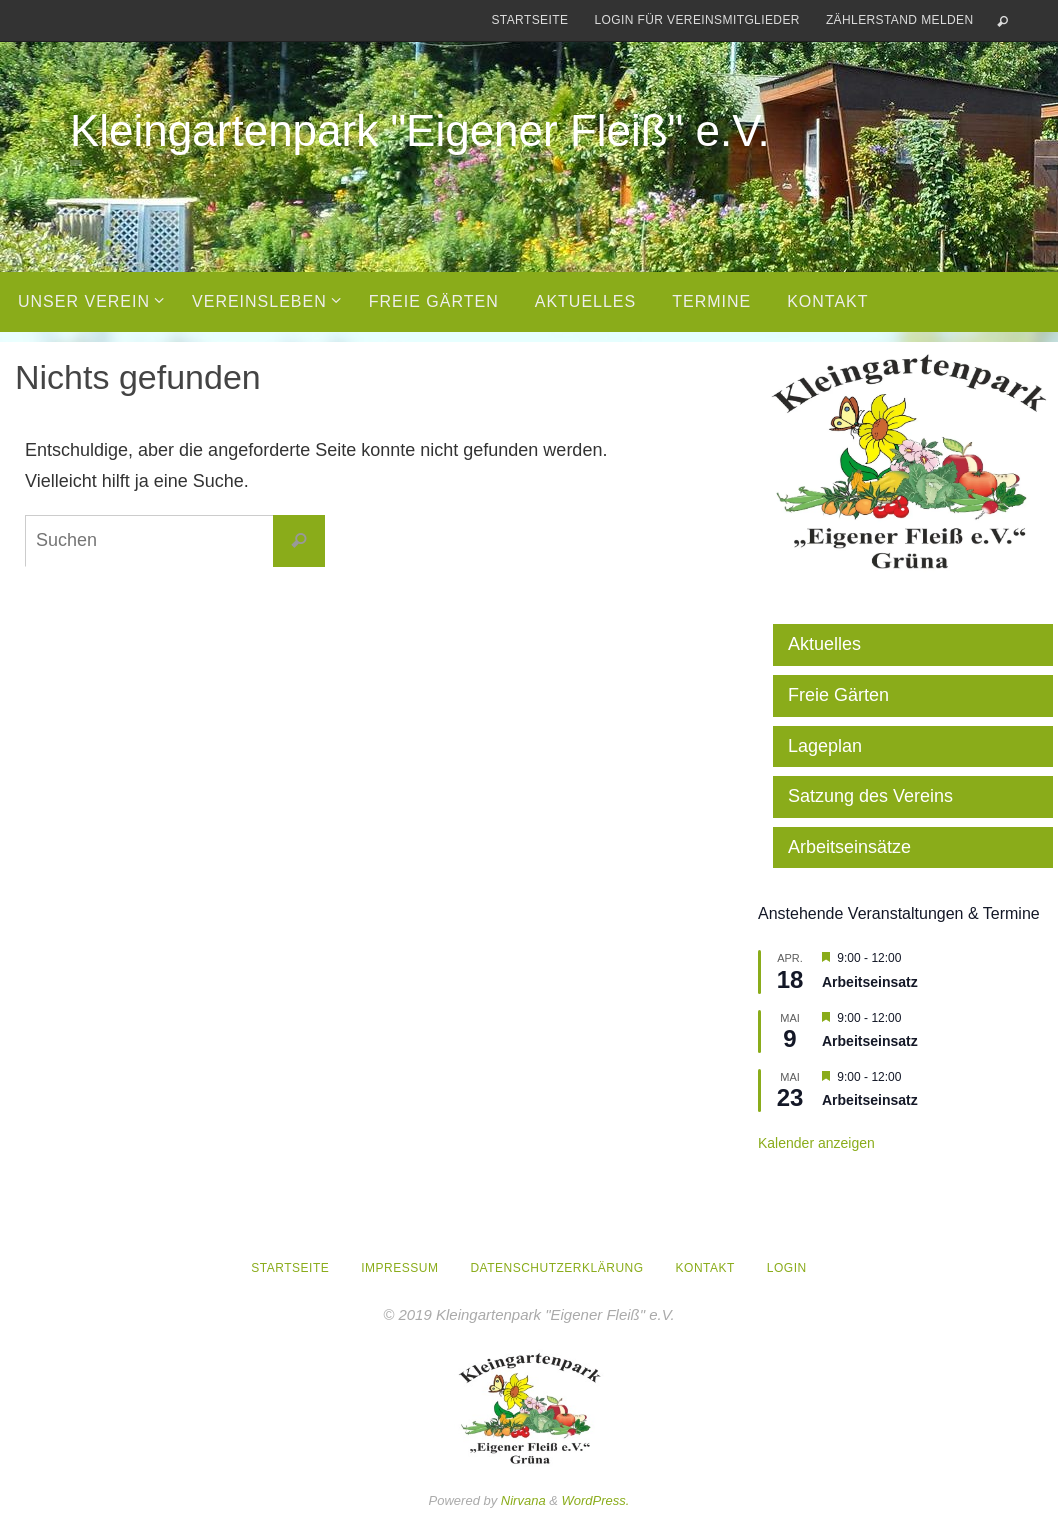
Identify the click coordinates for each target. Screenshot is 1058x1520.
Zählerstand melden (900, 20)
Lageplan (825, 746)
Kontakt (705, 1268)
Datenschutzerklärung (556, 1268)
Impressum (399, 1268)
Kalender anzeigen (816, 1143)
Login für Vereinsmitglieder (697, 20)
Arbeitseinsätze (849, 847)
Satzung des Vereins (870, 796)
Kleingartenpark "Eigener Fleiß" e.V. (420, 130)
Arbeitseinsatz (870, 982)
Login (787, 1268)
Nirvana (523, 1500)
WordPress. (596, 1500)
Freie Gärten (838, 695)
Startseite (529, 20)
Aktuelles (824, 644)
